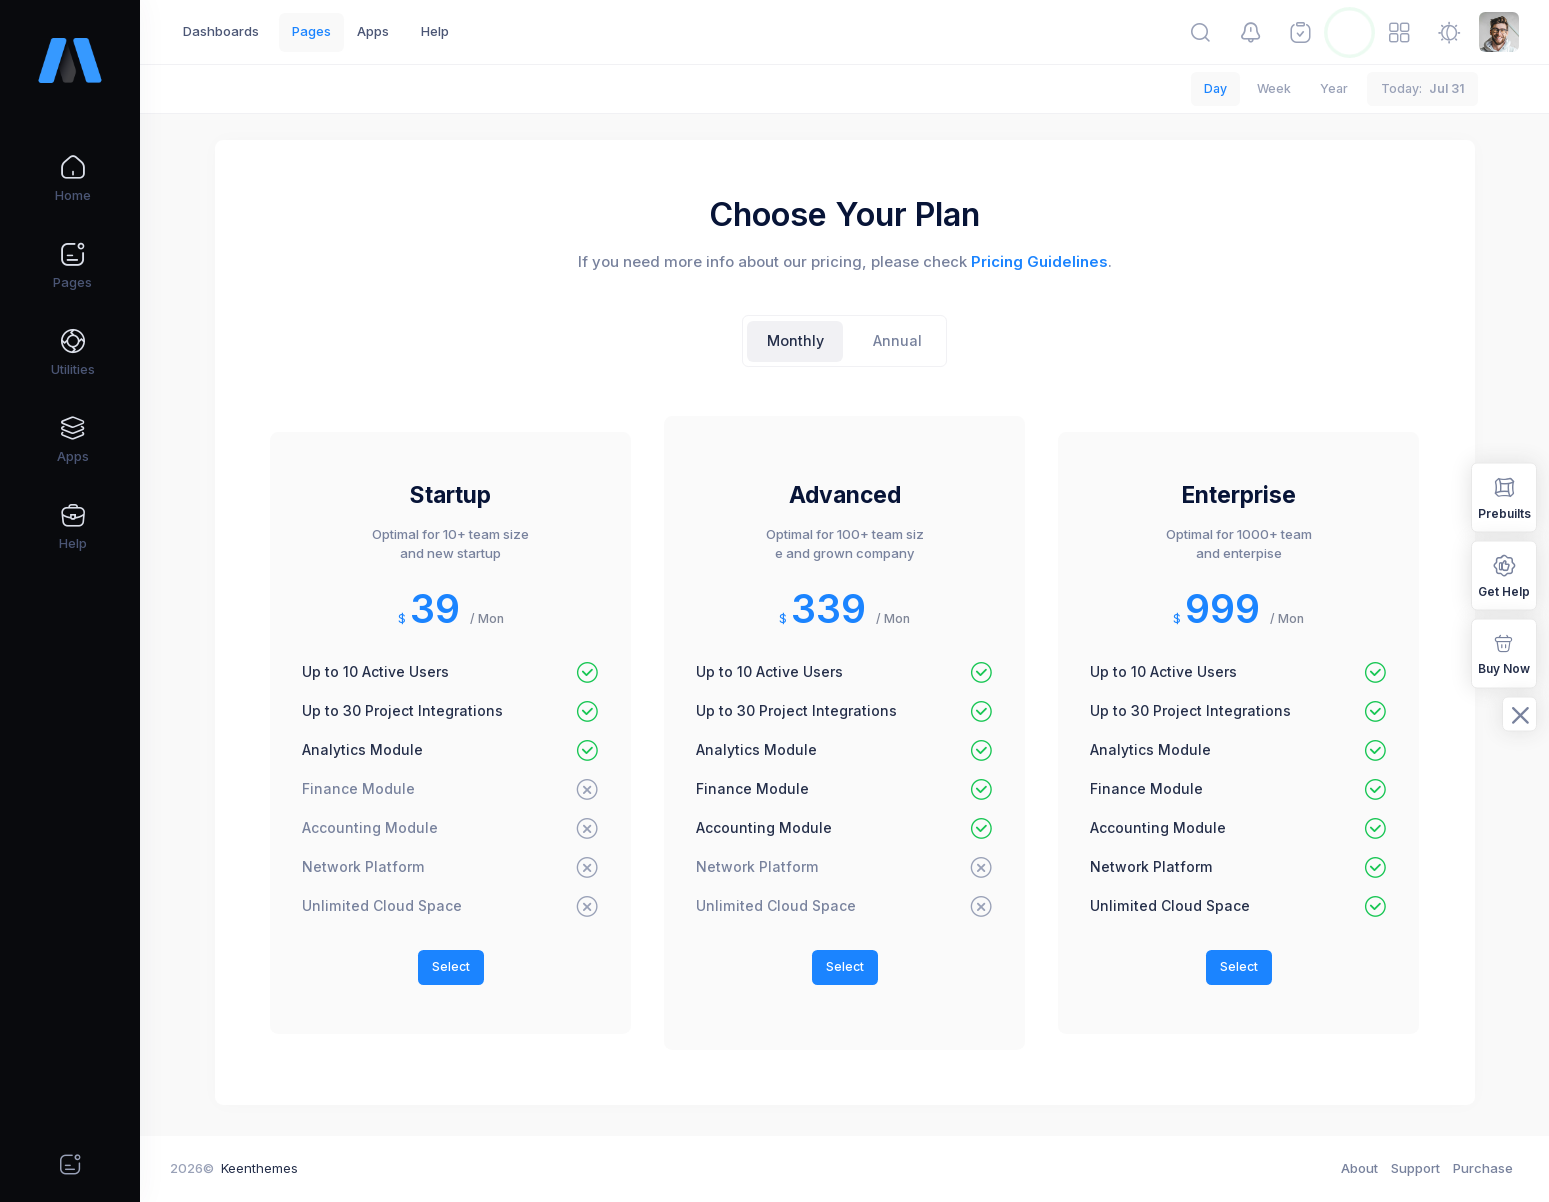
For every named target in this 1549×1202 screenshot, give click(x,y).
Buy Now (1504, 652)
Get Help (1504, 574)
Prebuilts (1504, 496)
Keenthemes (259, 1168)
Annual (897, 340)
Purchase (1483, 1168)
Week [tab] (1274, 88)
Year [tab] (1334, 88)
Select (451, 966)
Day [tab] (1215, 88)
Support (1415, 1168)
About (1359, 1168)
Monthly (795, 340)
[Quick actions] (70, 1164)
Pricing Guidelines (1039, 262)
